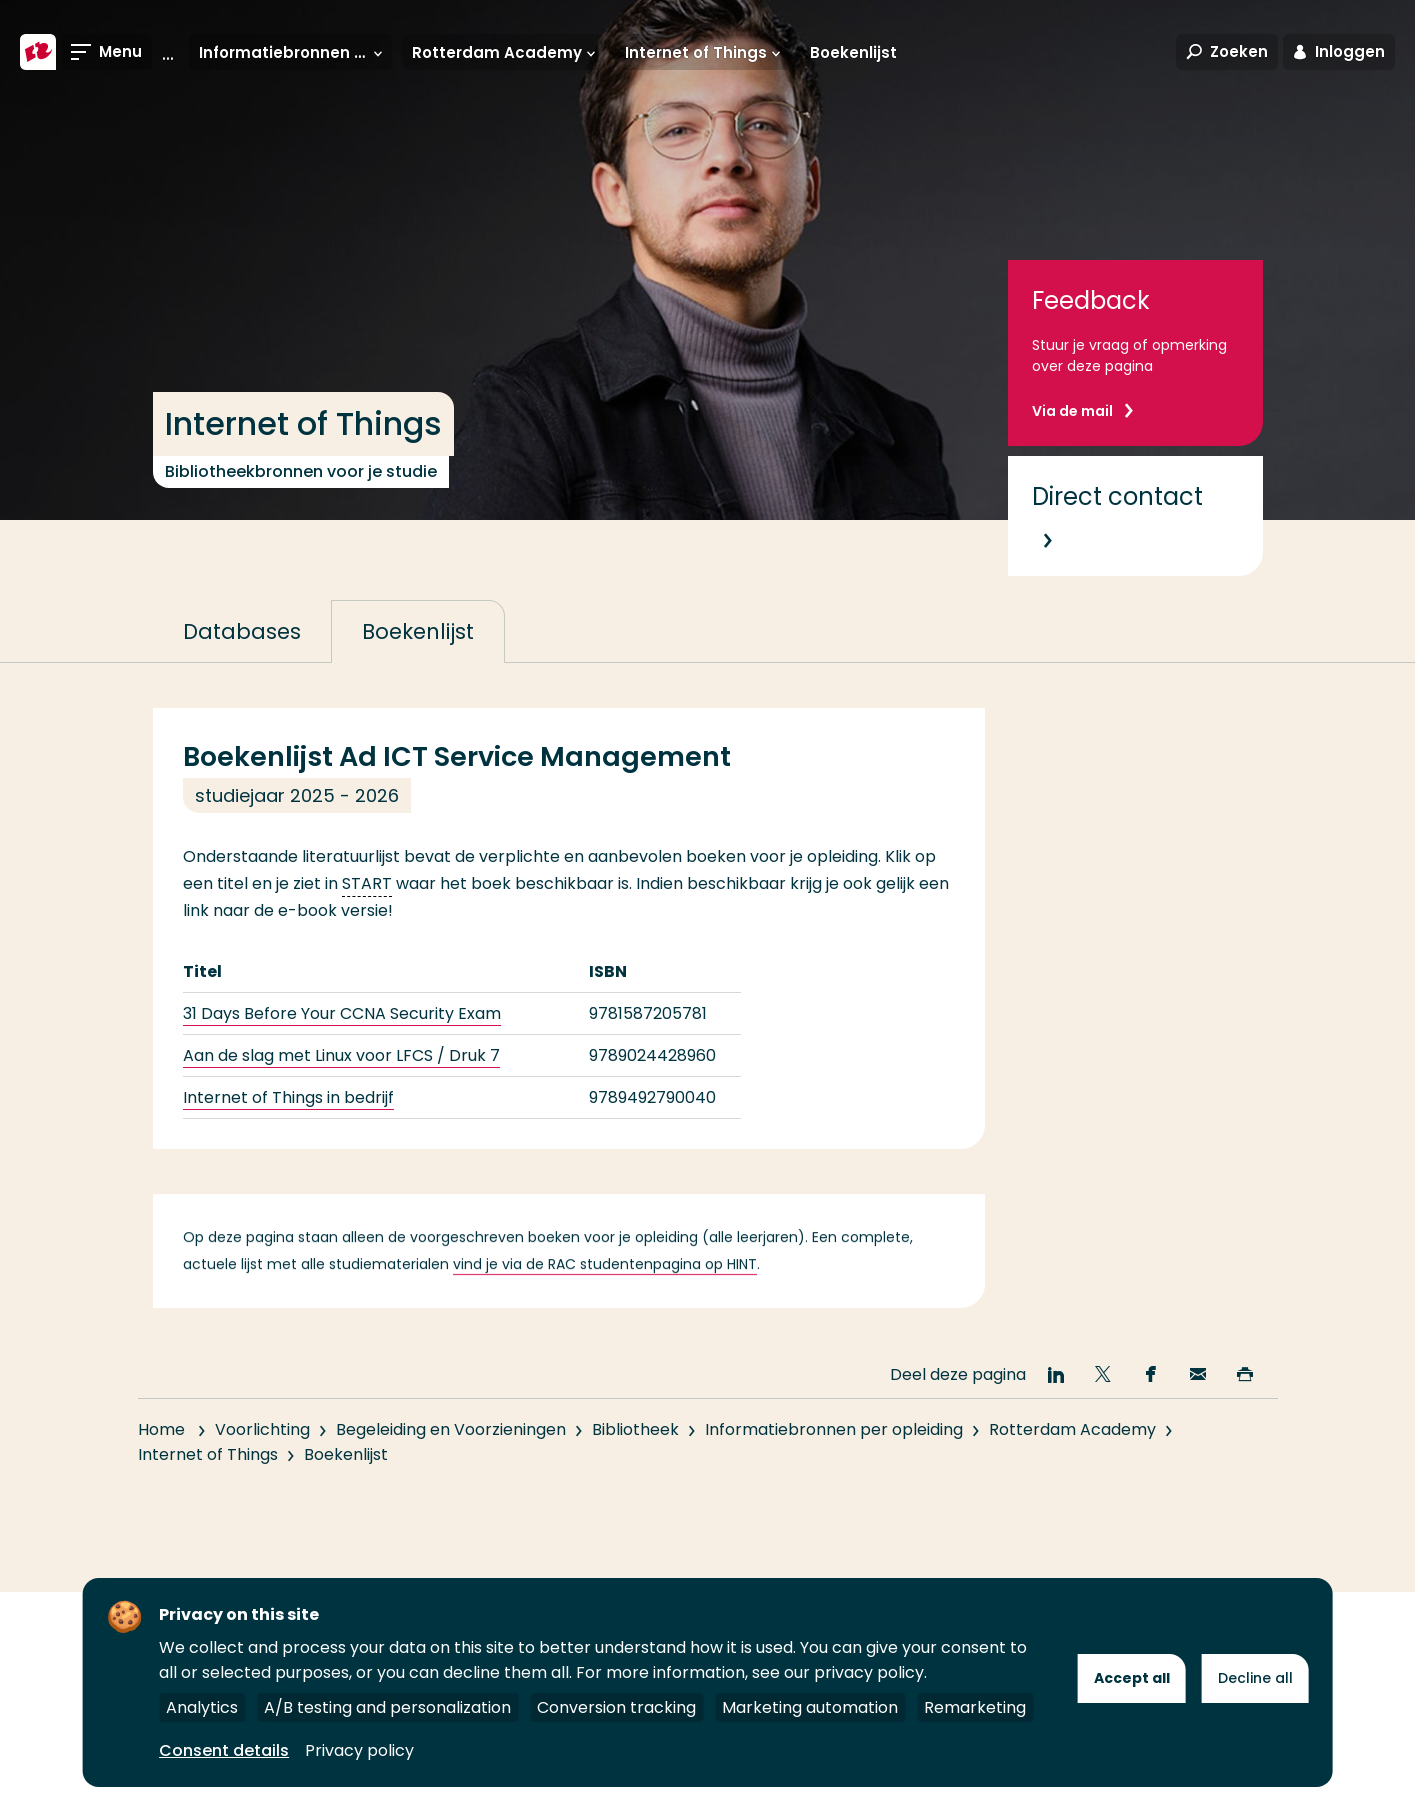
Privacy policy (359, 1750)
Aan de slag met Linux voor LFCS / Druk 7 (341, 1055)
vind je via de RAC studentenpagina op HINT (605, 1290)
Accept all (1132, 1678)
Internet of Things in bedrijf (288, 1097)
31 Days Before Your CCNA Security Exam (342, 1013)
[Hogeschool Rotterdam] (38, 52)
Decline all (1255, 1678)
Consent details (224, 1750)
